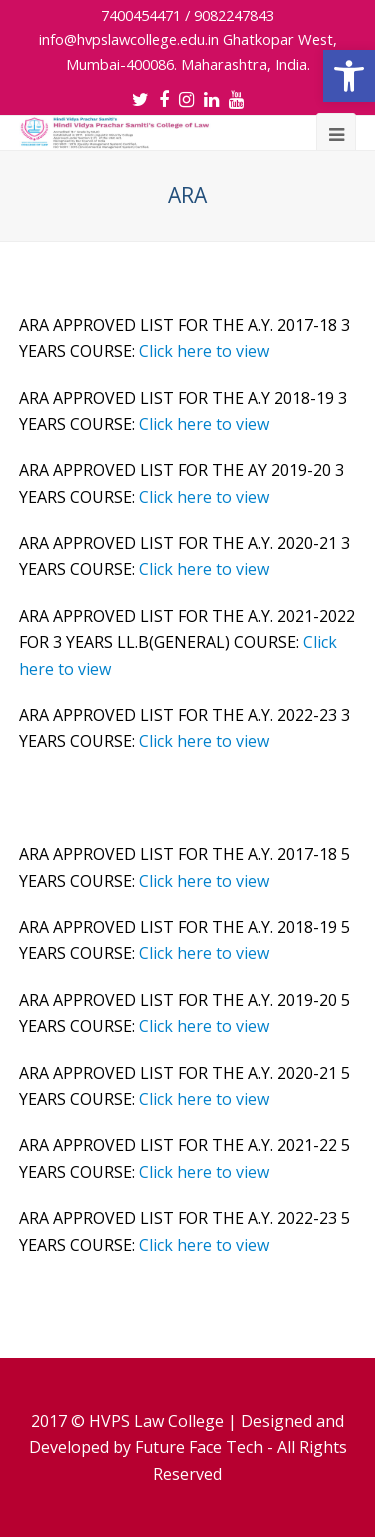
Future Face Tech (199, 1447)
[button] (349, 76)
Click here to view (204, 351)
